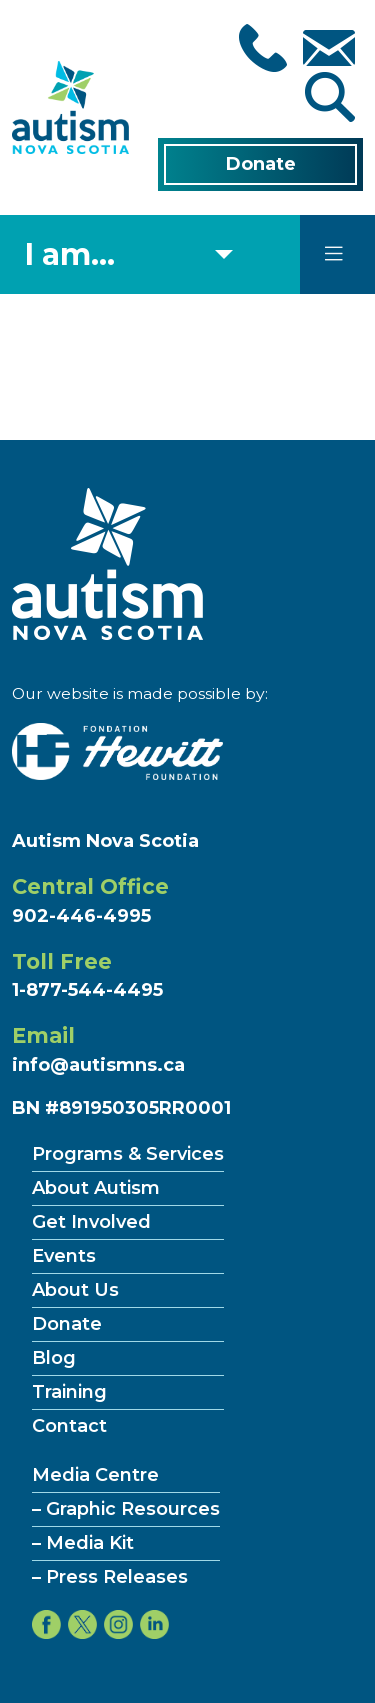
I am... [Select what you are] (70, 254)
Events (64, 1256)
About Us (75, 1290)
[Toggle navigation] (334, 254)
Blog (54, 1358)
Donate (261, 164)
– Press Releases (110, 1577)
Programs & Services (128, 1154)
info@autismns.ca (98, 1065)
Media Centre (95, 1475)
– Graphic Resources (126, 1509)
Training (69, 1392)
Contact (69, 1426)
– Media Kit (83, 1543)
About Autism (96, 1188)
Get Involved (91, 1222)
